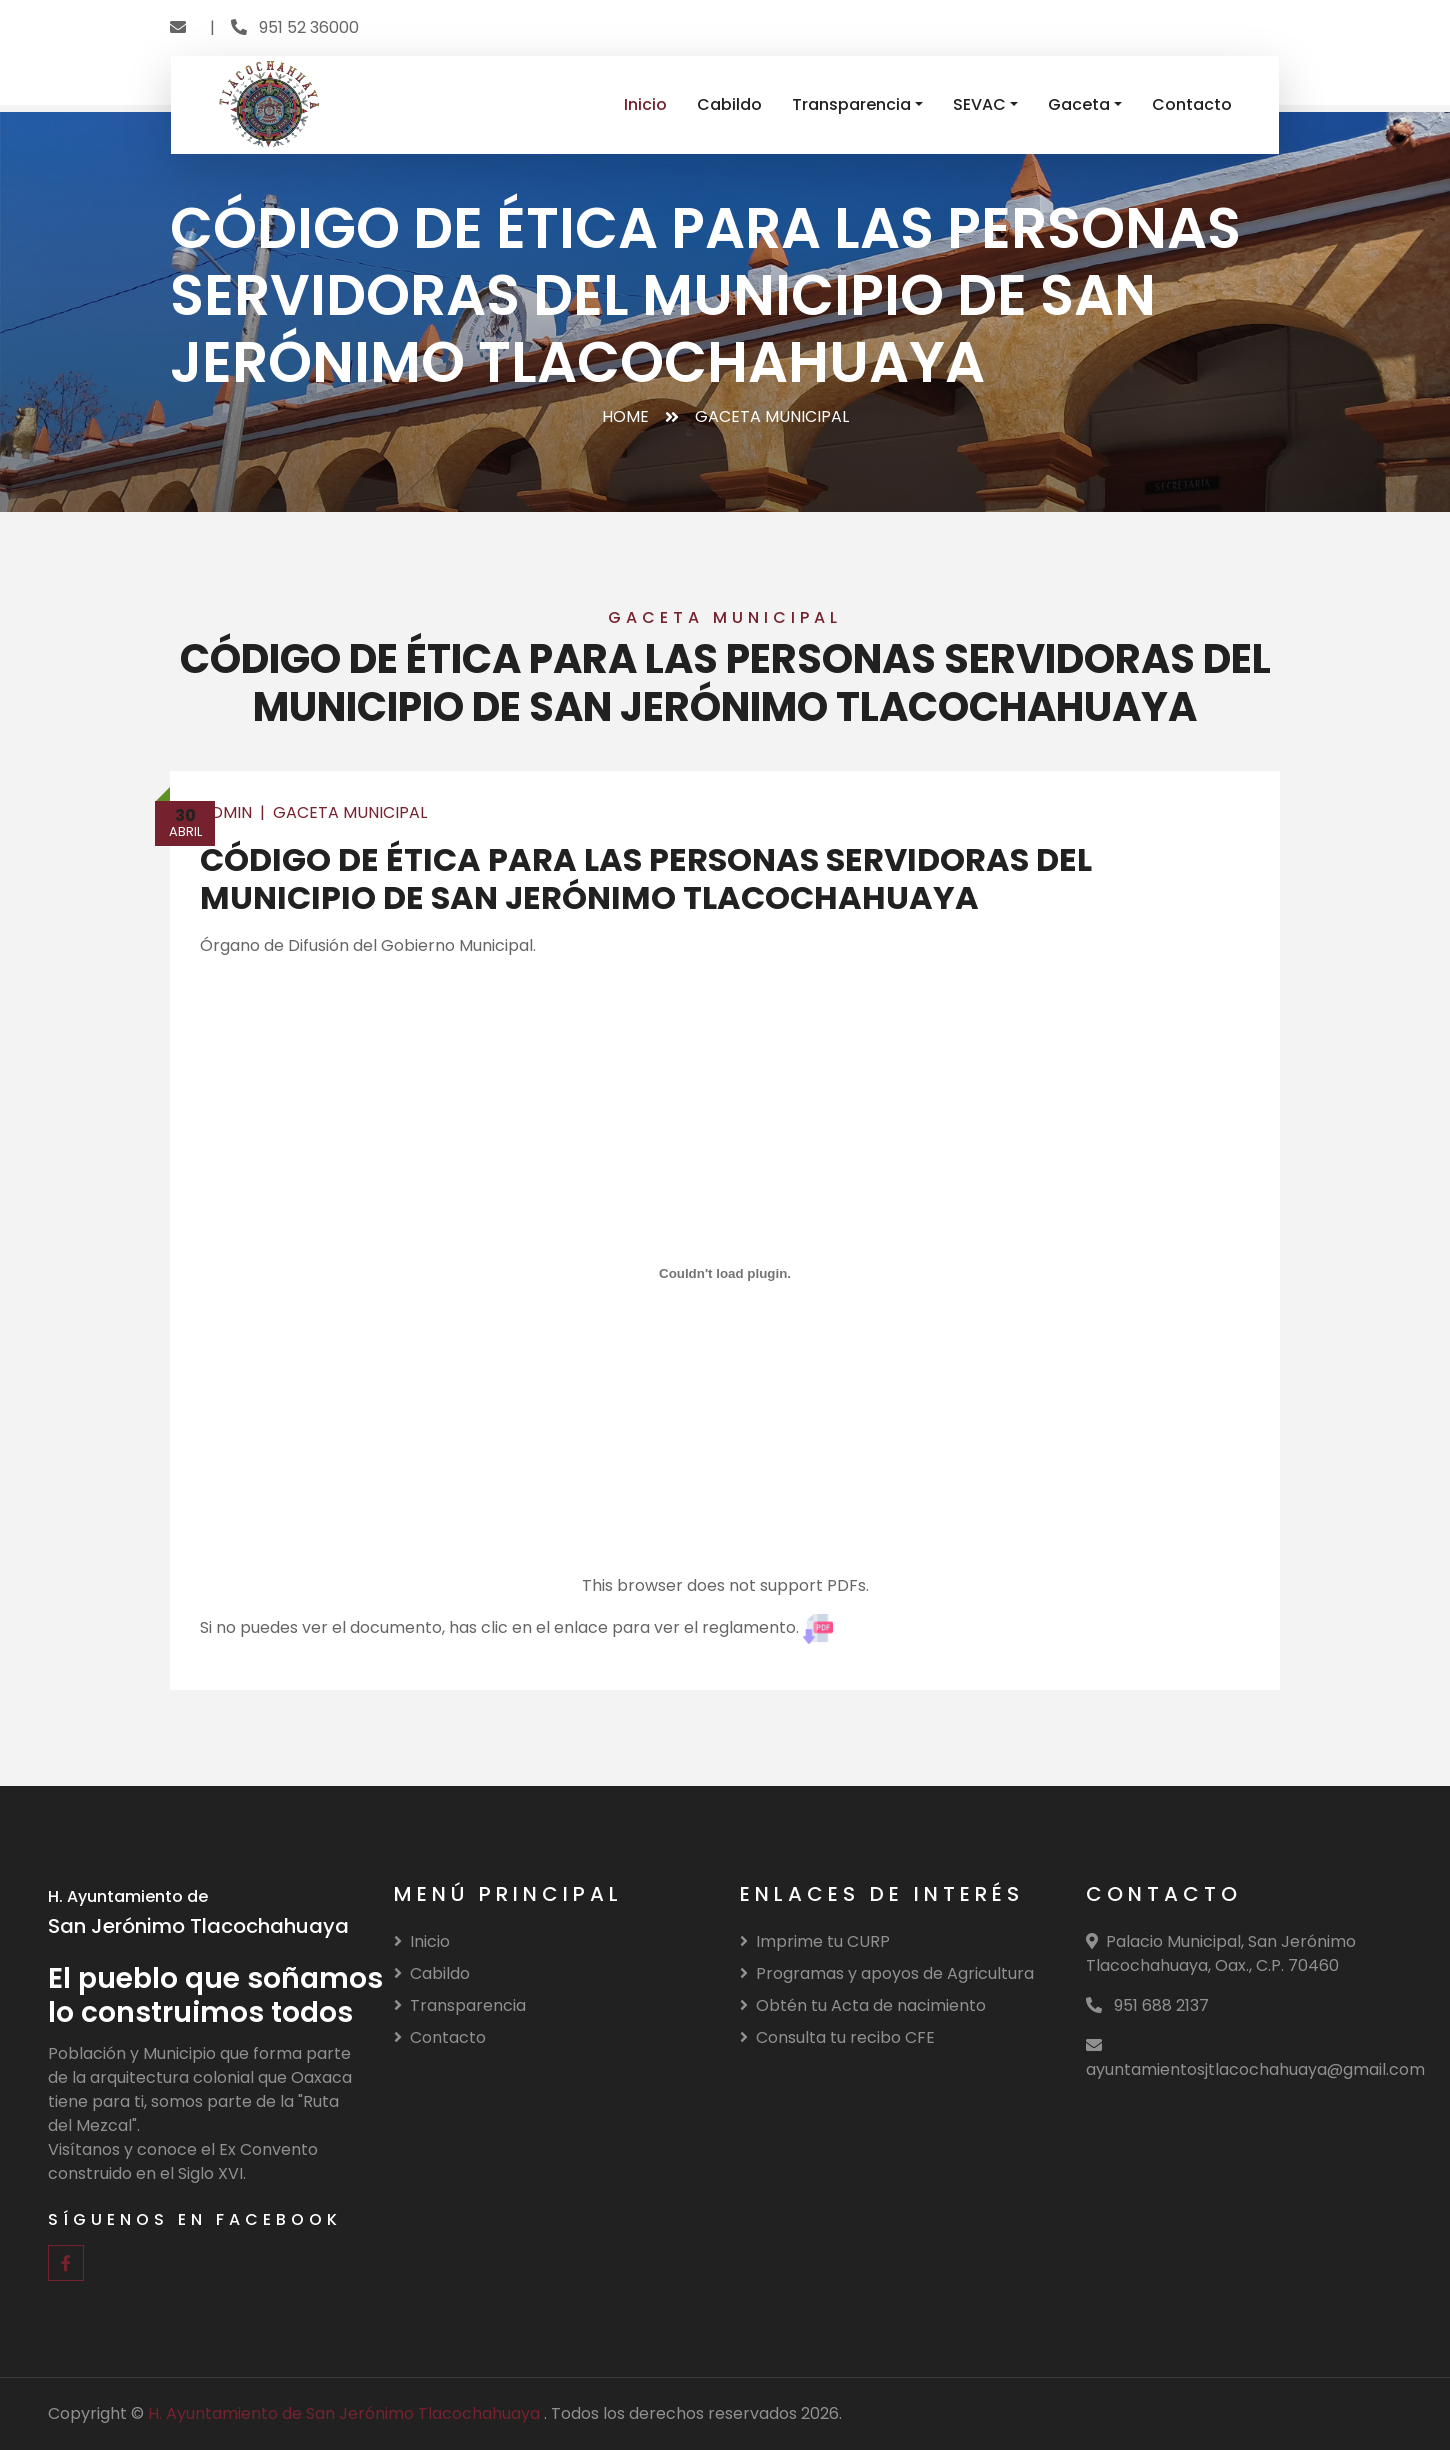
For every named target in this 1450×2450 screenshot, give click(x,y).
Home (625, 416)
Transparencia (851, 104)
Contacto (1192, 104)
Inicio (645, 104)
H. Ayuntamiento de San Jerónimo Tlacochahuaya (346, 2413)
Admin (226, 812)
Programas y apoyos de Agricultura (887, 1973)
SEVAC (979, 104)
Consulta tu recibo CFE (837, 2037)
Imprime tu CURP (815, 1941)
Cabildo (729, 104)
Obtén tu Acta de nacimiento (863, 2005)
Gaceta (1079, 104)
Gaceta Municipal (350, 812)
